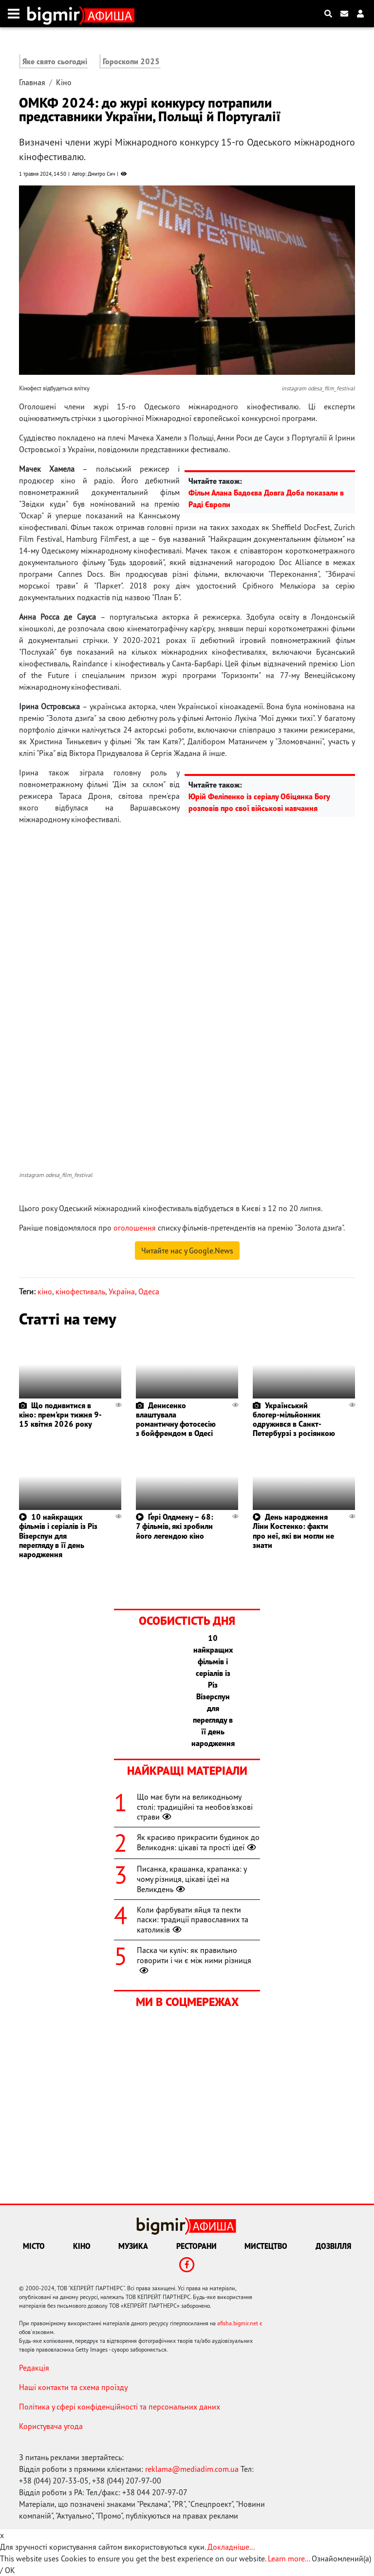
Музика (133, 2246)
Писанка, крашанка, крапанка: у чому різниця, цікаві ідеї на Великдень (191, 1879)
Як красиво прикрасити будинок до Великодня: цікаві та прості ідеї (198, 1842)
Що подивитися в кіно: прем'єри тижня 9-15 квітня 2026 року (60, 1414)
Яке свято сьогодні (54, 61)
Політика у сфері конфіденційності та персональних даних (119, 2406)
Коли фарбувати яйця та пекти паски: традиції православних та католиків (192, 1920)
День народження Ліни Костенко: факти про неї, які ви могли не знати (293, 1531)
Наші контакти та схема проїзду (73, 2387)
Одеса (148, 1291)
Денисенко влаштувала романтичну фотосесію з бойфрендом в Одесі (176, 1419)
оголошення (134, 1228)
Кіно (64, 82)
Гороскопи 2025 (131, 61)
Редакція (34, 2368)
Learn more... (289, 2558)
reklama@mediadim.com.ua (192, 2469)
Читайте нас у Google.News (187, 1250)
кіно (44, 1291)
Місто (34, 2246)
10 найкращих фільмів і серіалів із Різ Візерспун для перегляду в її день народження (58, 1535)
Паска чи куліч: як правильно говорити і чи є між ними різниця (194, 1960)
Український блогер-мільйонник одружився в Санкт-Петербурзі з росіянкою (294, 1419)
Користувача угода (51, 2426)
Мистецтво (265, 2246)
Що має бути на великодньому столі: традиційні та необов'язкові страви (195, 1807)
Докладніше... (231, 2547)
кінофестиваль (80, 1291)
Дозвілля (333, 2246)
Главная (32, 82)
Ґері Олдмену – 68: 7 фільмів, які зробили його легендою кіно (174, 1526)
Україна (122, 1291)
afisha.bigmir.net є (239, 2323)
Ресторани (196, 2246)
